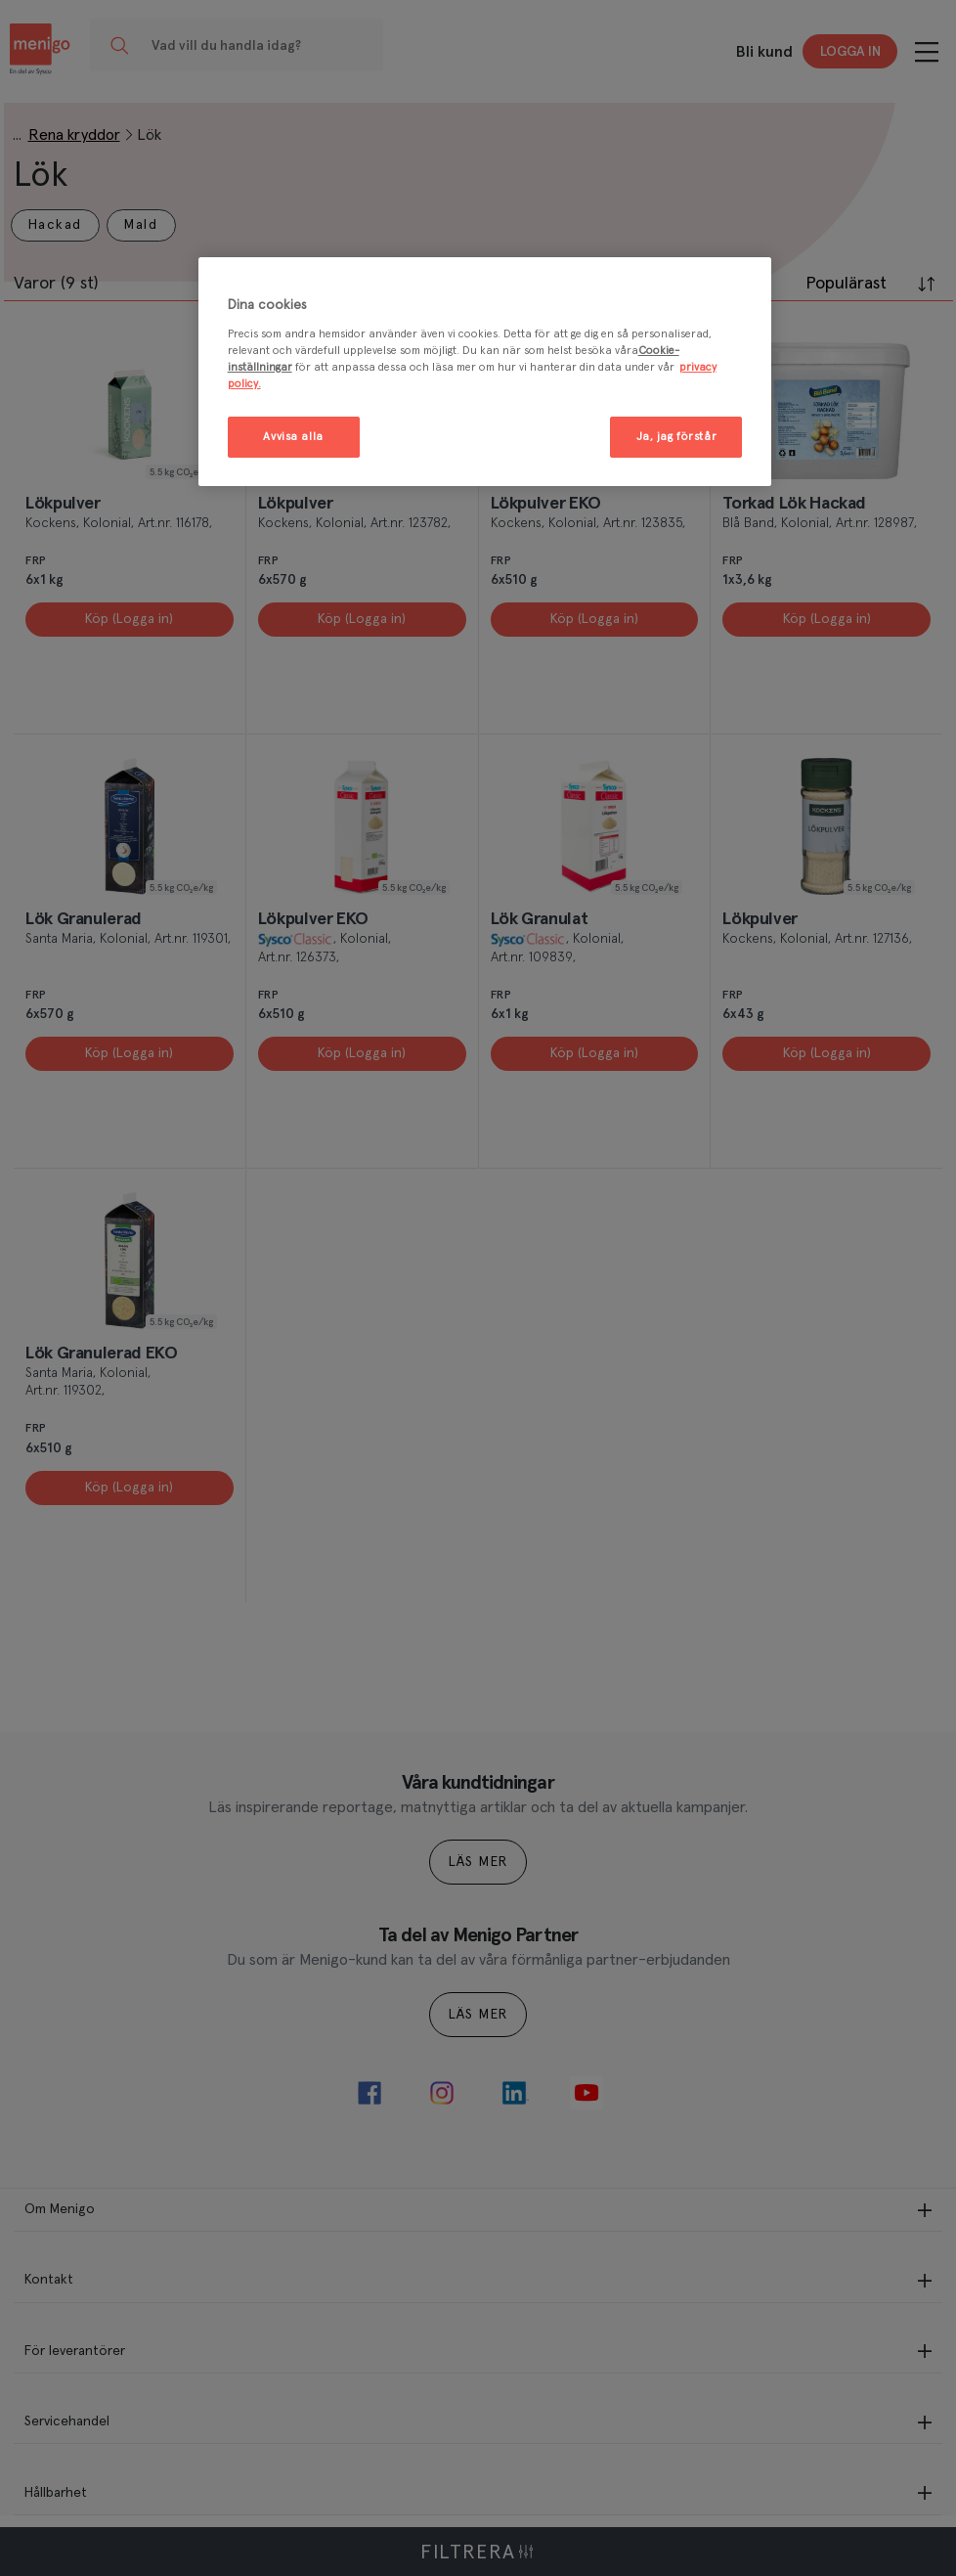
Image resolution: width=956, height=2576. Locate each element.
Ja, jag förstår (676, 436)
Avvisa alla (293, 436)
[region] (485, 371)
